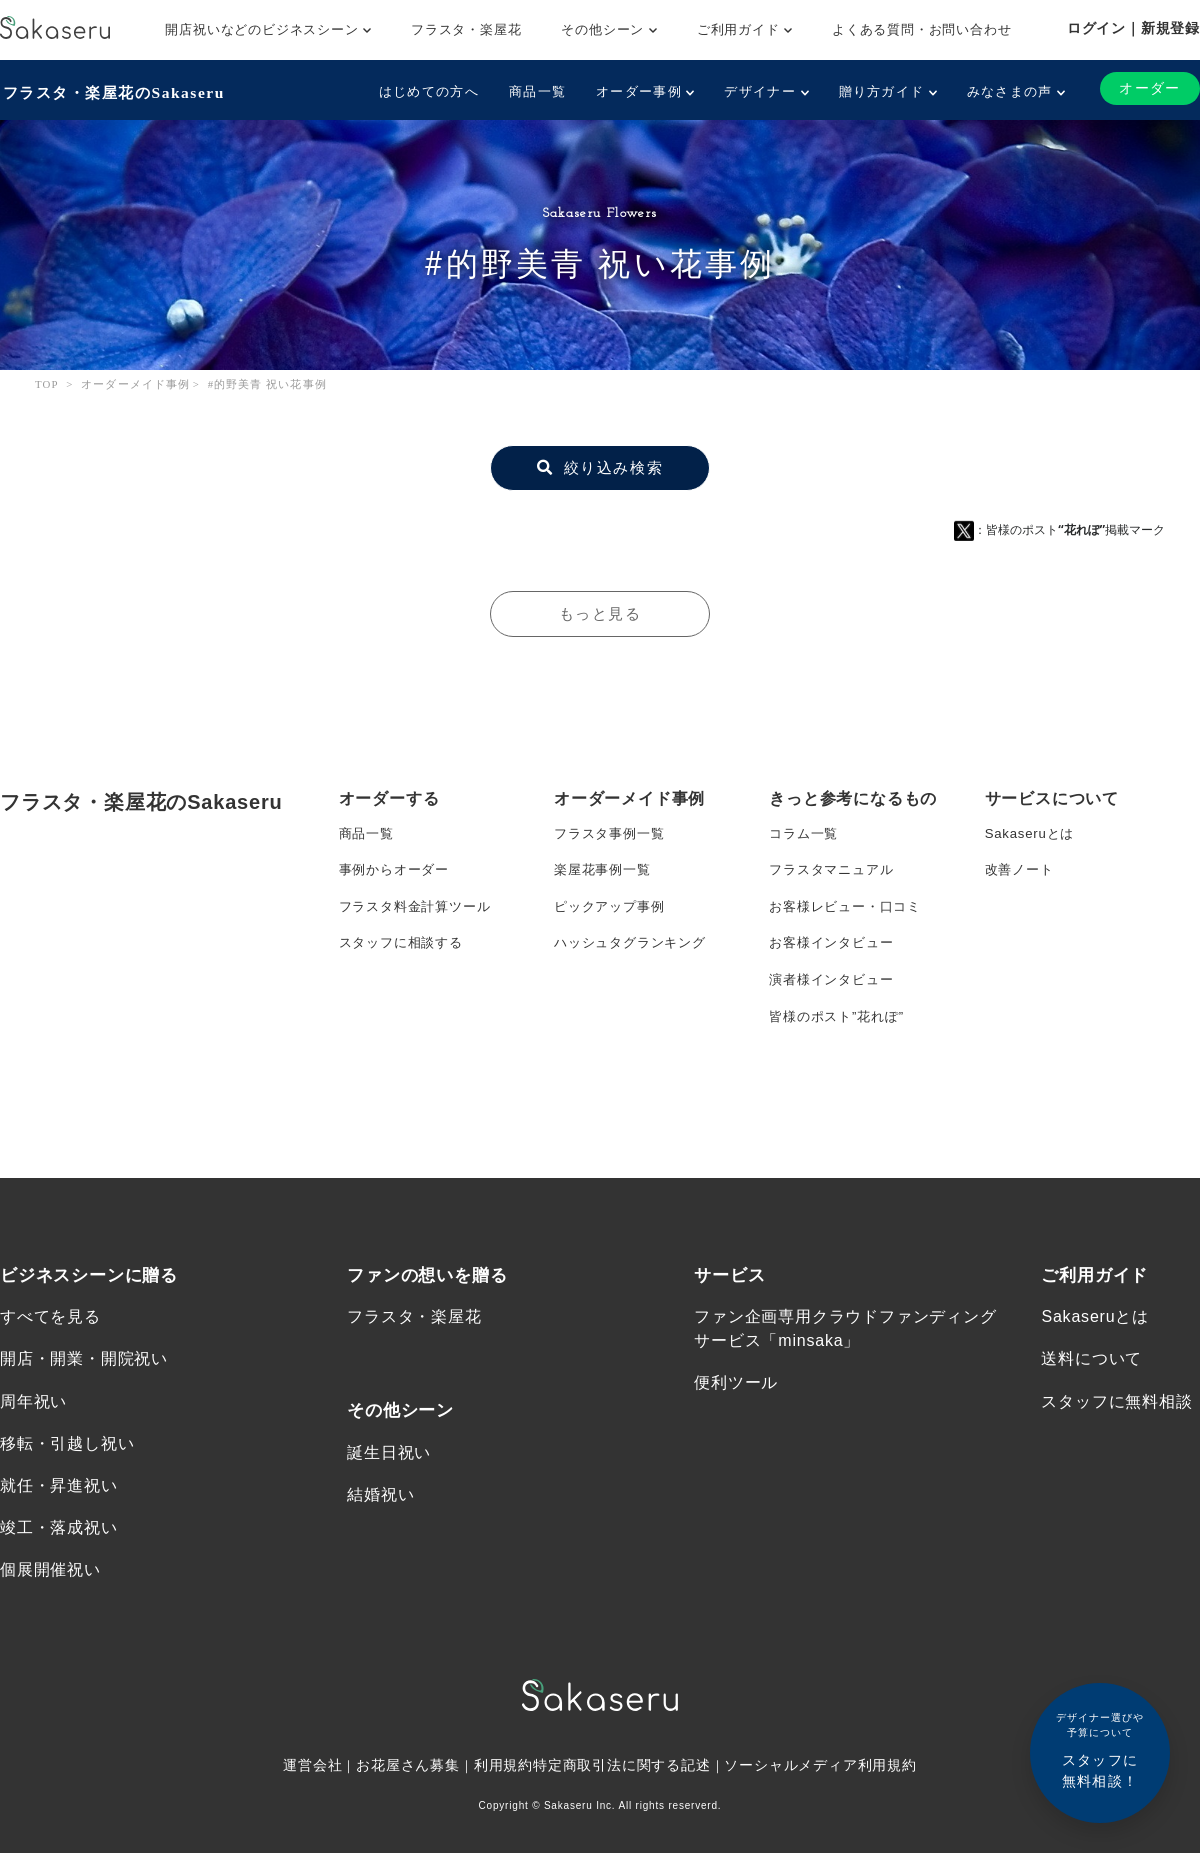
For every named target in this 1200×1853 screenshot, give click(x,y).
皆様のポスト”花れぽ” (841, 1033)
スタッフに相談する (405, 953)
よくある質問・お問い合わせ (921, 29)
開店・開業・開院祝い (84, 1421)
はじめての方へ (427, 91)
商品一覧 (535, 91)
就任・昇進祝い (59, 1550)
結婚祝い (380, 1558)
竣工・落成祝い (59, 1594)
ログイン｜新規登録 (1133, 28)
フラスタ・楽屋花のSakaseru (116, 90)
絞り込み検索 (600, 465)
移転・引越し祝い (67, 1507)
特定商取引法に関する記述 (622, 1834)
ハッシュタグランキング (635, 953)
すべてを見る (50, 1378)
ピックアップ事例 (613, 913)
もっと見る (600, 611)
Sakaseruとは (1032, 833)
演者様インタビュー (835, 993)
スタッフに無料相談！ (1100, 1749)
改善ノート (1022, 873)
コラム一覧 (806, 833)
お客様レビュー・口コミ (850, 913)
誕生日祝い (389, 1515)
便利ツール (736, 1445)
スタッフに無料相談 (1116, 1464)
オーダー (1149, 88)
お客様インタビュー (835, 953)
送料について (1091, 1421)
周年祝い (33, 1464)
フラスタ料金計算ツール (420, 913)
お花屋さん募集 (408, 1834)
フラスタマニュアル (835, 873)
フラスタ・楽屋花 (466, 29)
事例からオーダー (398, 873)
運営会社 (311, 1834)
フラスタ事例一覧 (613, 833)
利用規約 (503, 1834)
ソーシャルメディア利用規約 (822, 1834)
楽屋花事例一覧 (606, 873)
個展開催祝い (50, 1637)
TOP (47, 382)
